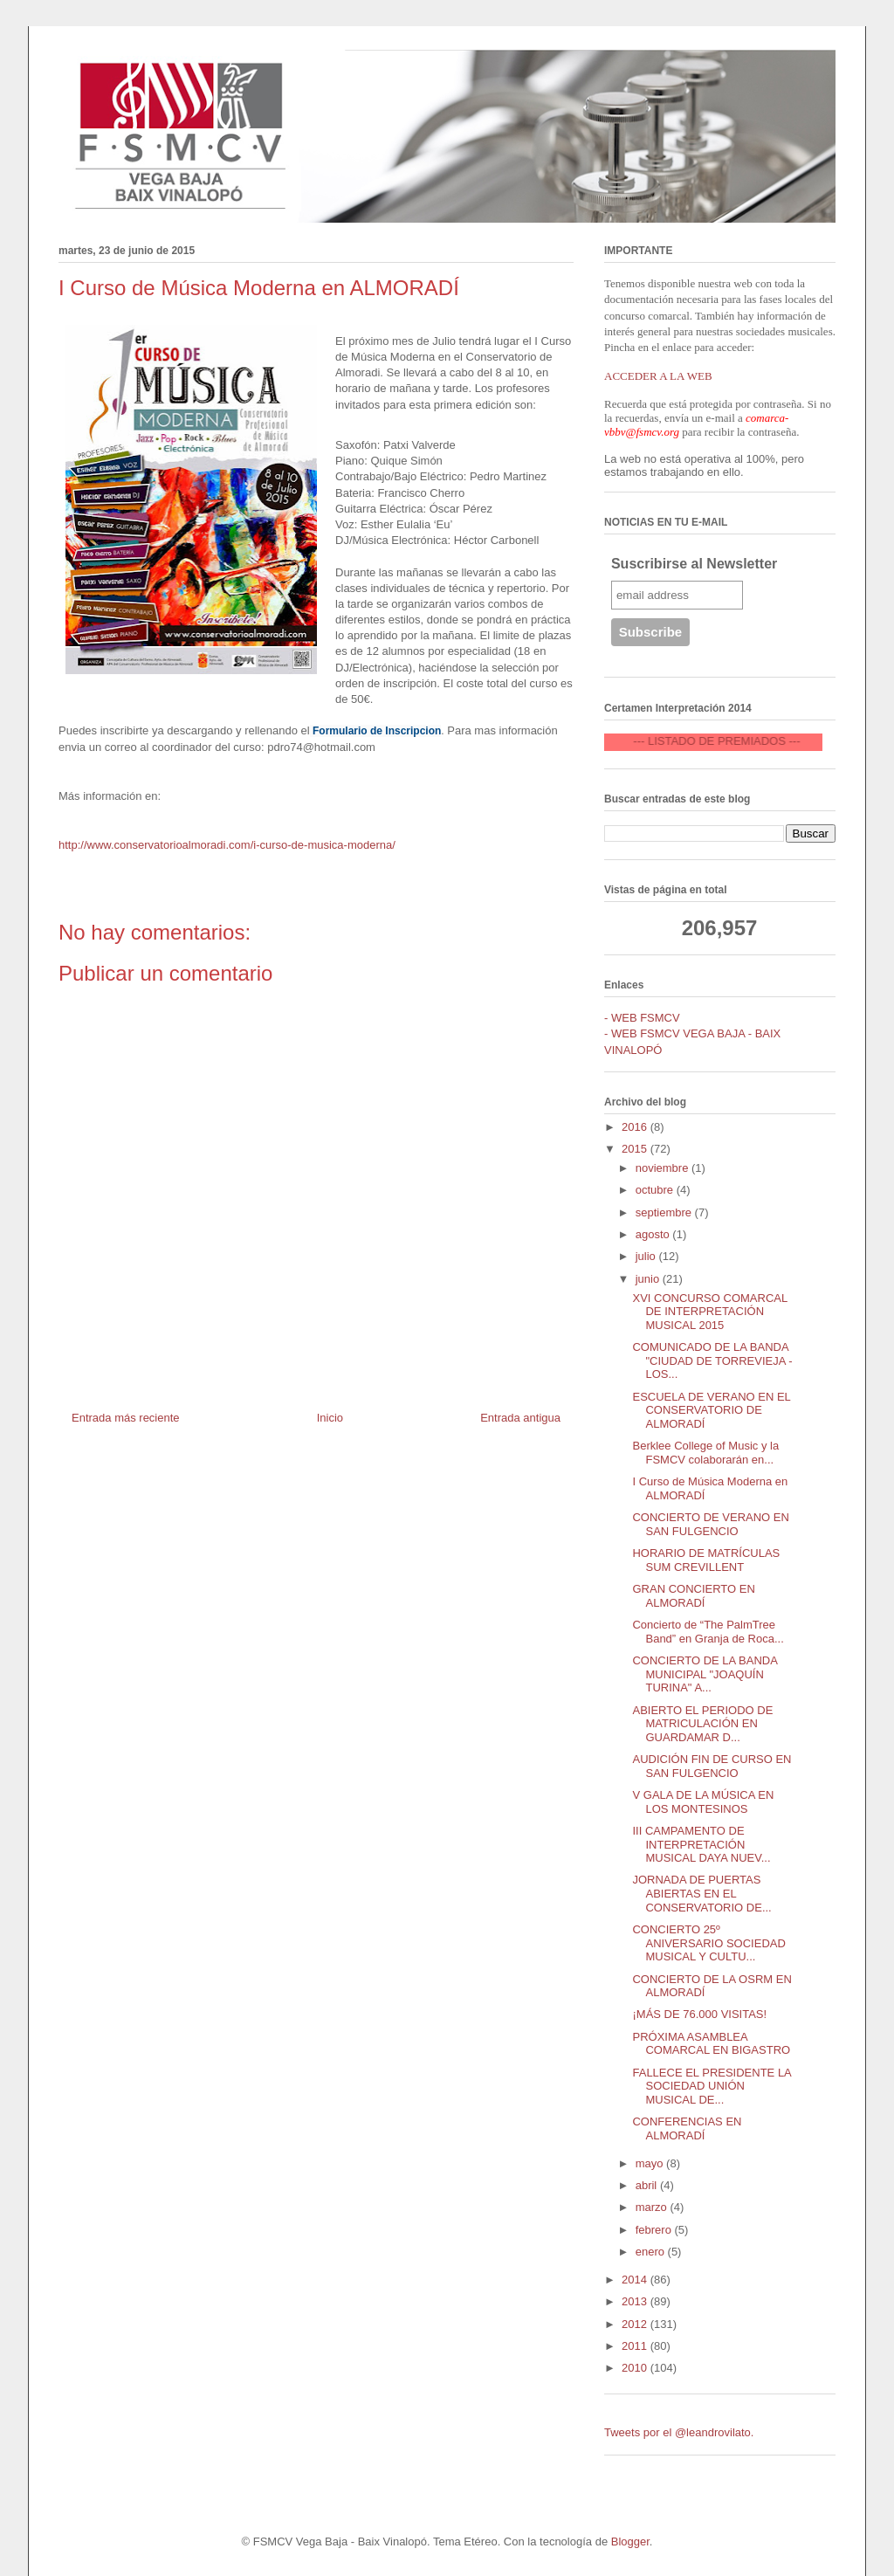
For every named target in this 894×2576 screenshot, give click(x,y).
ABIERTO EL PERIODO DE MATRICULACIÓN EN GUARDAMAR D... (702, 1724)
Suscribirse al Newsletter (694, 563)
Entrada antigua (520, 1417)
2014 (636, 2279)
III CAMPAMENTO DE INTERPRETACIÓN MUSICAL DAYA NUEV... (701, 1844)
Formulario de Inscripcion (377, 731)
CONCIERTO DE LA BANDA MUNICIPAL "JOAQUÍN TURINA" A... (704, 1674)
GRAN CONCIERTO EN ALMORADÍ (693, 1595)
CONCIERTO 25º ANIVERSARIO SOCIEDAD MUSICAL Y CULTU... (708, 1943)
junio (649, 1278)
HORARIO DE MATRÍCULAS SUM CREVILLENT (706, 1560)
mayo (651, 2163)
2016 (636, 1126)
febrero (655, 2229)
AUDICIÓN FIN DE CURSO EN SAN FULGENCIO (711, 1766)
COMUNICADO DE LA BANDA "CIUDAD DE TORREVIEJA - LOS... (712, 1360)
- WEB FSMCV (642, 1017)
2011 (636, 2345)
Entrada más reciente (126, 1417)
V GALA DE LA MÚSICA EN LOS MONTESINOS (703, 1801)
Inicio (330, 1417)
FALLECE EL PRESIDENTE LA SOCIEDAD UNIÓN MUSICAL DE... (711, 2086)
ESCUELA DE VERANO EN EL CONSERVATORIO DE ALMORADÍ (711, 1410)
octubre (656, 1189)
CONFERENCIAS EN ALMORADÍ (686, 2128)
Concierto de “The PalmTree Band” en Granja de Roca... (707, 1631)
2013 (636, 2301)
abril (648, 2185)
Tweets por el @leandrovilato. (678, 2432)
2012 (636, 2324)
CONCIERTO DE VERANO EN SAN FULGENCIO (710, 1524)
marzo (653, 2207)
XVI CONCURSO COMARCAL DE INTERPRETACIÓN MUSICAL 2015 (709, 1311)
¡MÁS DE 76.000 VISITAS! (699, 2014)
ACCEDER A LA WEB (658, 375)
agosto (654, 1234)
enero (652, 2251)
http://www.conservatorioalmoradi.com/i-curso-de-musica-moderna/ (226, 844)
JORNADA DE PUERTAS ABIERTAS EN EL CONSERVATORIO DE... (701, 1893)
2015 (636, 1148)
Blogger (630, 2541)
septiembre (665, 1212)
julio (647, 1256)
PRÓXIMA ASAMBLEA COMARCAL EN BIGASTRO (711, 2043)
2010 (636, 2367)
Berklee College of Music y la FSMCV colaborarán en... (705, 1452)
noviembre (663, 1167)
